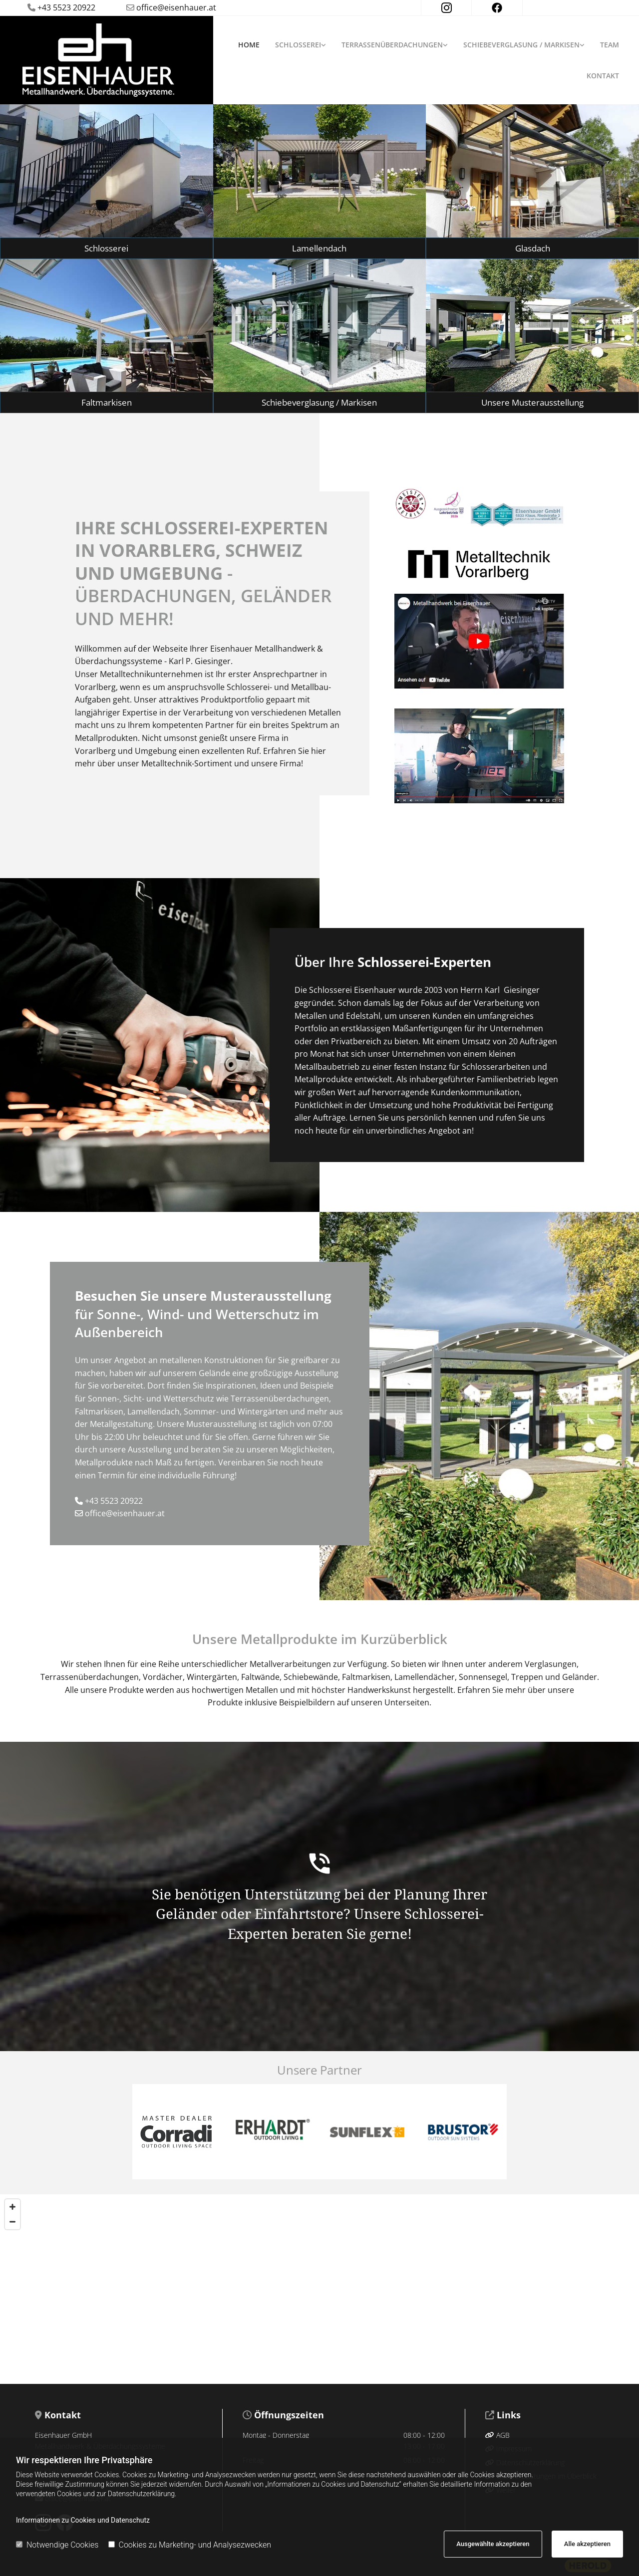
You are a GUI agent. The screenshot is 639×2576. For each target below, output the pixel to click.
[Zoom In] (12, 2206)
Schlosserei (298, 44)
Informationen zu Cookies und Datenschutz (83, 2520)
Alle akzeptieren (587, 2544)
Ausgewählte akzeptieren (492, 2544)
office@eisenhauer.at (176, 7)
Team (609, 44)
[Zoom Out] (12, 2221)
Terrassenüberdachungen (392, 44)
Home (249, 44)
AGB (497, 2435)
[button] (106, 248)
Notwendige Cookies (57, 2545)
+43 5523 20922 (114, 1500)
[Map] (319, 2289)
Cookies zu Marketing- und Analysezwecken (190, 2545)
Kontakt (603, 75)
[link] (305, 44)
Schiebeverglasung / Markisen (521, 44)
